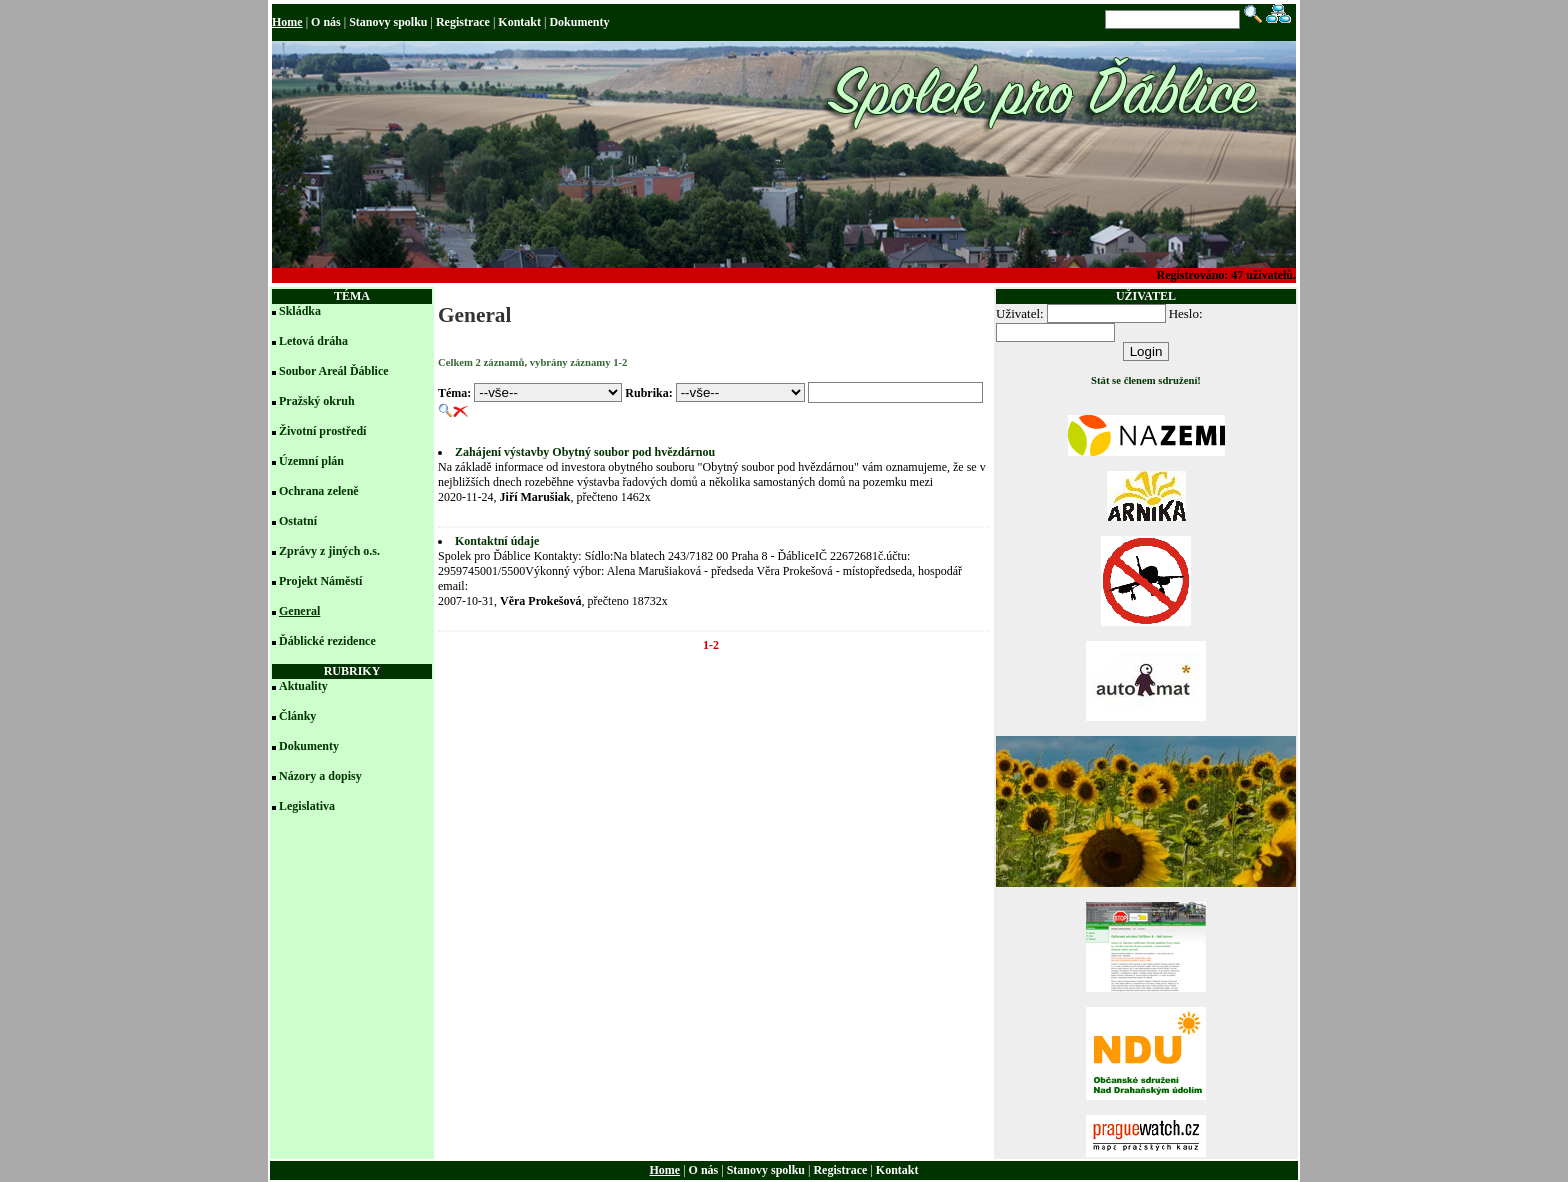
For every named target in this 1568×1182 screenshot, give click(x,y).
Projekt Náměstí (320, 581)
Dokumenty (579, 22)
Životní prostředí (322, 431)
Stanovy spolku (388, 22)
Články (297, 716)
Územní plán (311, 461)
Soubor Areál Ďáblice (334, 371)
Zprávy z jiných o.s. (329, 551)
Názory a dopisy (320, 776)
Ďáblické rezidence (327, 641)
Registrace (463, 22)
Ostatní (298, 521)
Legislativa (307, 806)
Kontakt (519, 22)
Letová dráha (313, 341)
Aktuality (303, 686)
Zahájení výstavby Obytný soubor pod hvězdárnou (585, 452)
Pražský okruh (317, 401)
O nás (326, 22)
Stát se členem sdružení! (1146, 380)
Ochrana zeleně (319, 491)
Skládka (300, 311)
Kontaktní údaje (497, 541)
